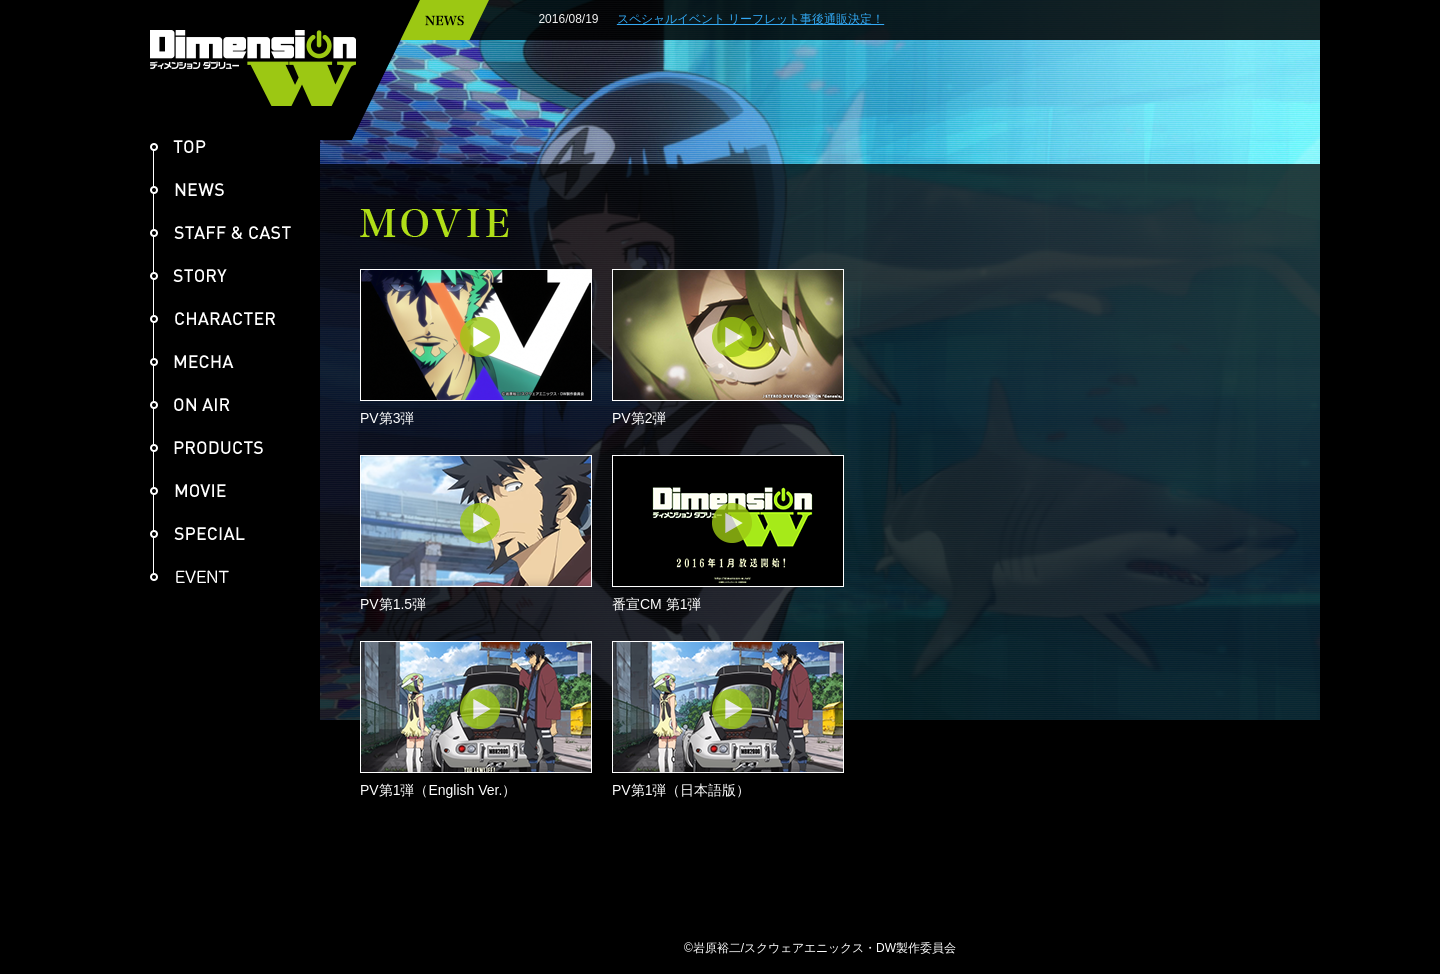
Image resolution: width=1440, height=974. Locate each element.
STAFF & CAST (220, 232)
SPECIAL (197, 533)
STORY (188, 275)
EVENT (197, 576)
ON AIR (190, 404)
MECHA (192, 361)
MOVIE (188, 490)
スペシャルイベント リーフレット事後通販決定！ (801, 19)
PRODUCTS (206, 447)
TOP (178, 146)
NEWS (187, 189)
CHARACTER (213, 318)
